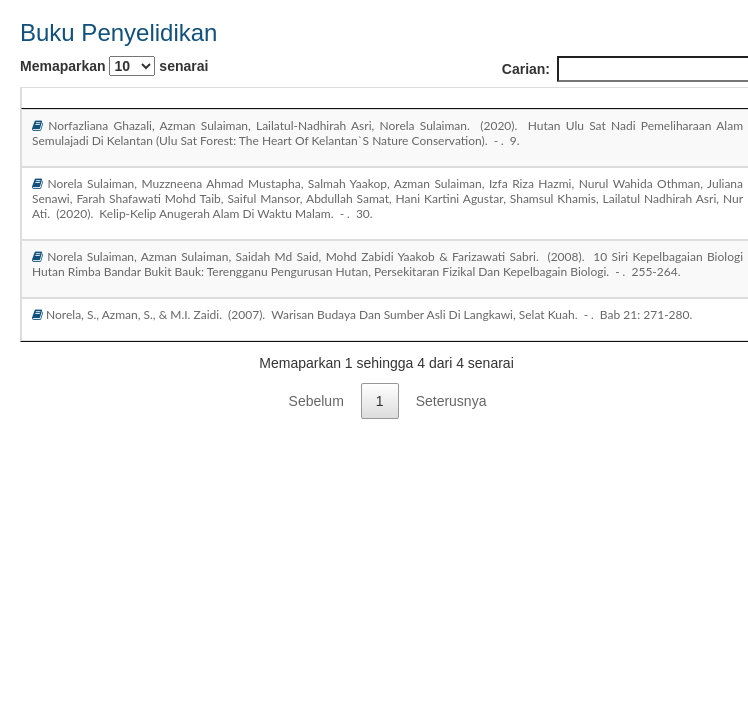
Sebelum (316, 401)
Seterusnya (451, 401)
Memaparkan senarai (114, 66)
